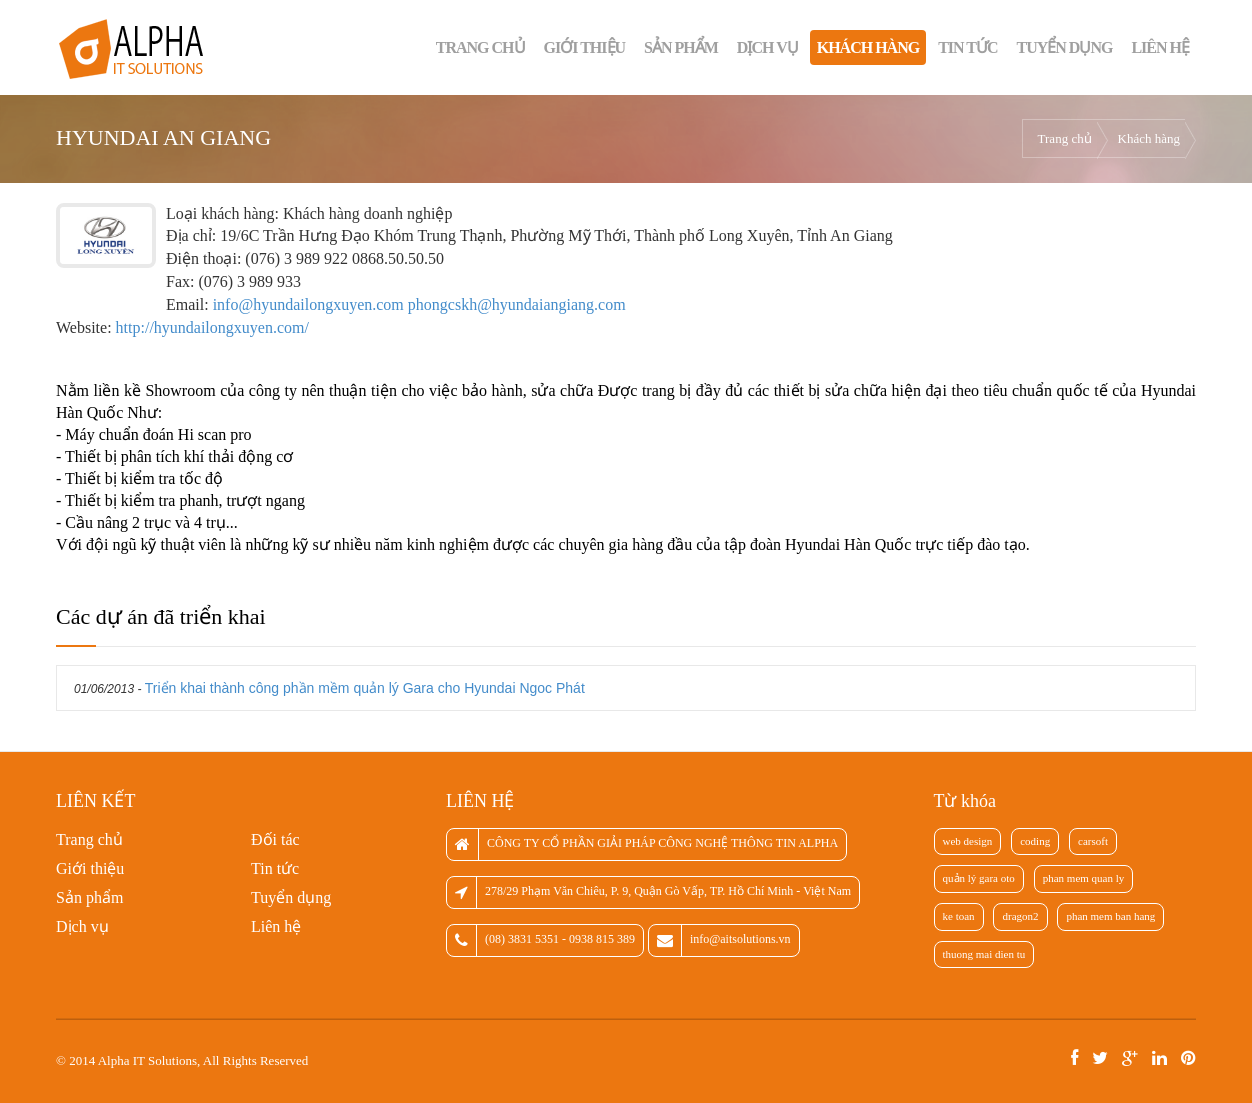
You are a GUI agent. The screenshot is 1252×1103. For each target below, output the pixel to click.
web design (968, 841)
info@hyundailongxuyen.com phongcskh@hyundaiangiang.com (419, 304)
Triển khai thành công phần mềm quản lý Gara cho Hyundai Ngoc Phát (365, 688)
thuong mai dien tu (984, 954)
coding (1035, 841)
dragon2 (1020, 916)
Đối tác (275, 839)
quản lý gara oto (979, 878)
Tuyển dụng (1065, 47)
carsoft (1093, 841)
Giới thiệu (585, 47)
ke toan (959, 916)
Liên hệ (1160, 47)
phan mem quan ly (1084, 878)
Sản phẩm (681, 47)
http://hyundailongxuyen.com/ (212, 327)
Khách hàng (868, 47)
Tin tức (967, 47)
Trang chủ (480, 47)
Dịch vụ (767, 47)
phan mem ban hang (1110, 916)
